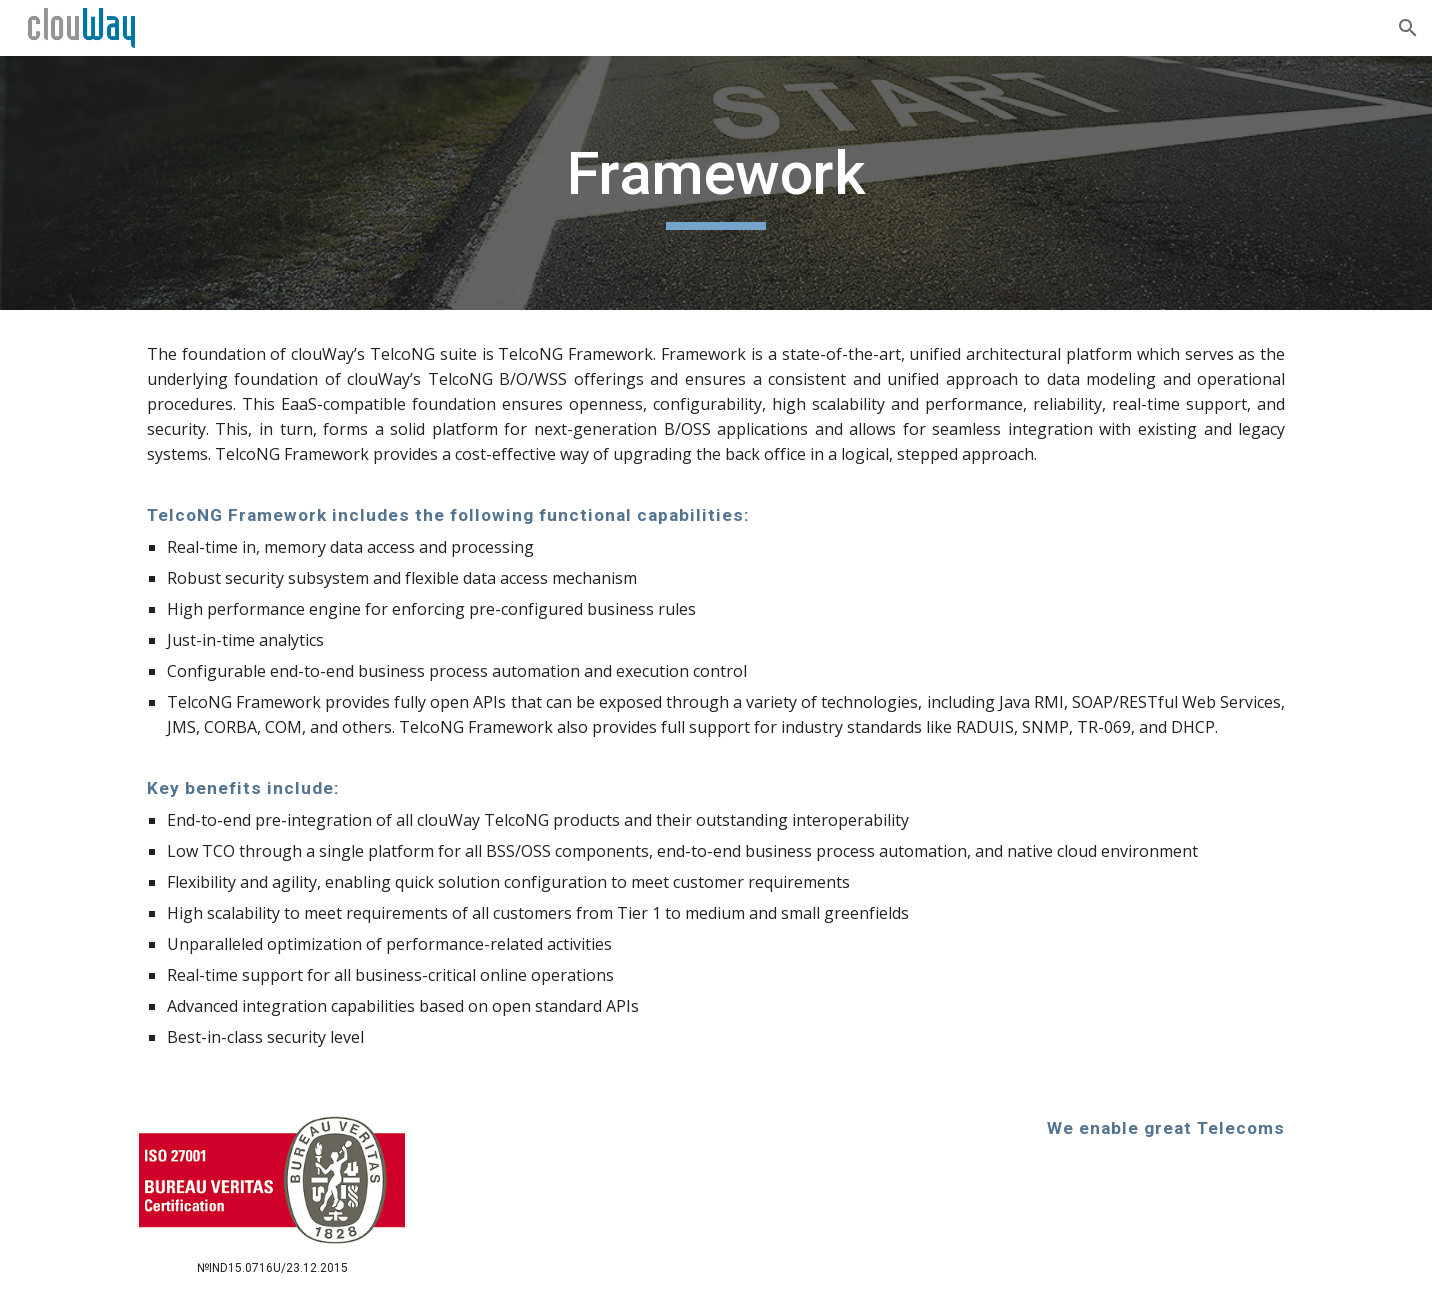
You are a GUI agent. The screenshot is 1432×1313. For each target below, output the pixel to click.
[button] (1408, 28)
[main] (716, 183)
